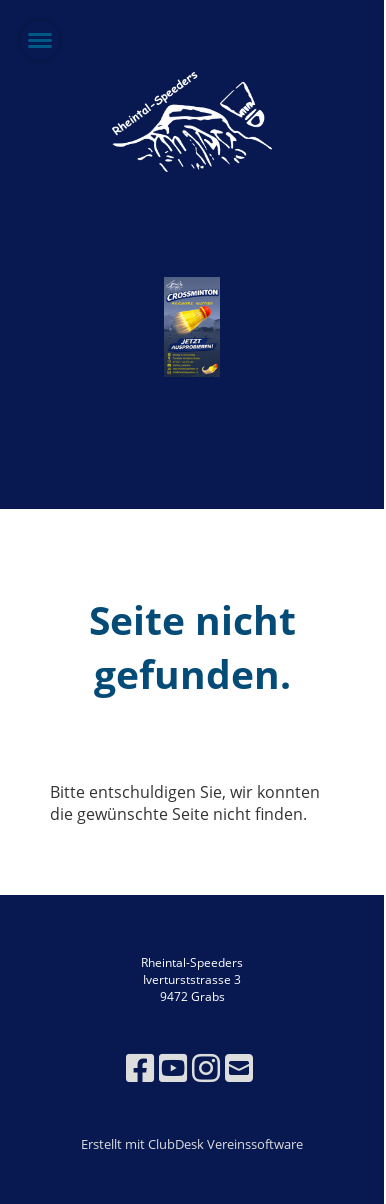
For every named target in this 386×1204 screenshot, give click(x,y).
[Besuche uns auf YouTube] (173, 1067)
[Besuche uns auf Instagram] (206, 1067)
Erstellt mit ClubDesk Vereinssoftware (192, 1144)
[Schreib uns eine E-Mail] (239, 1067)
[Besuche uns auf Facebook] (140, 1067)
